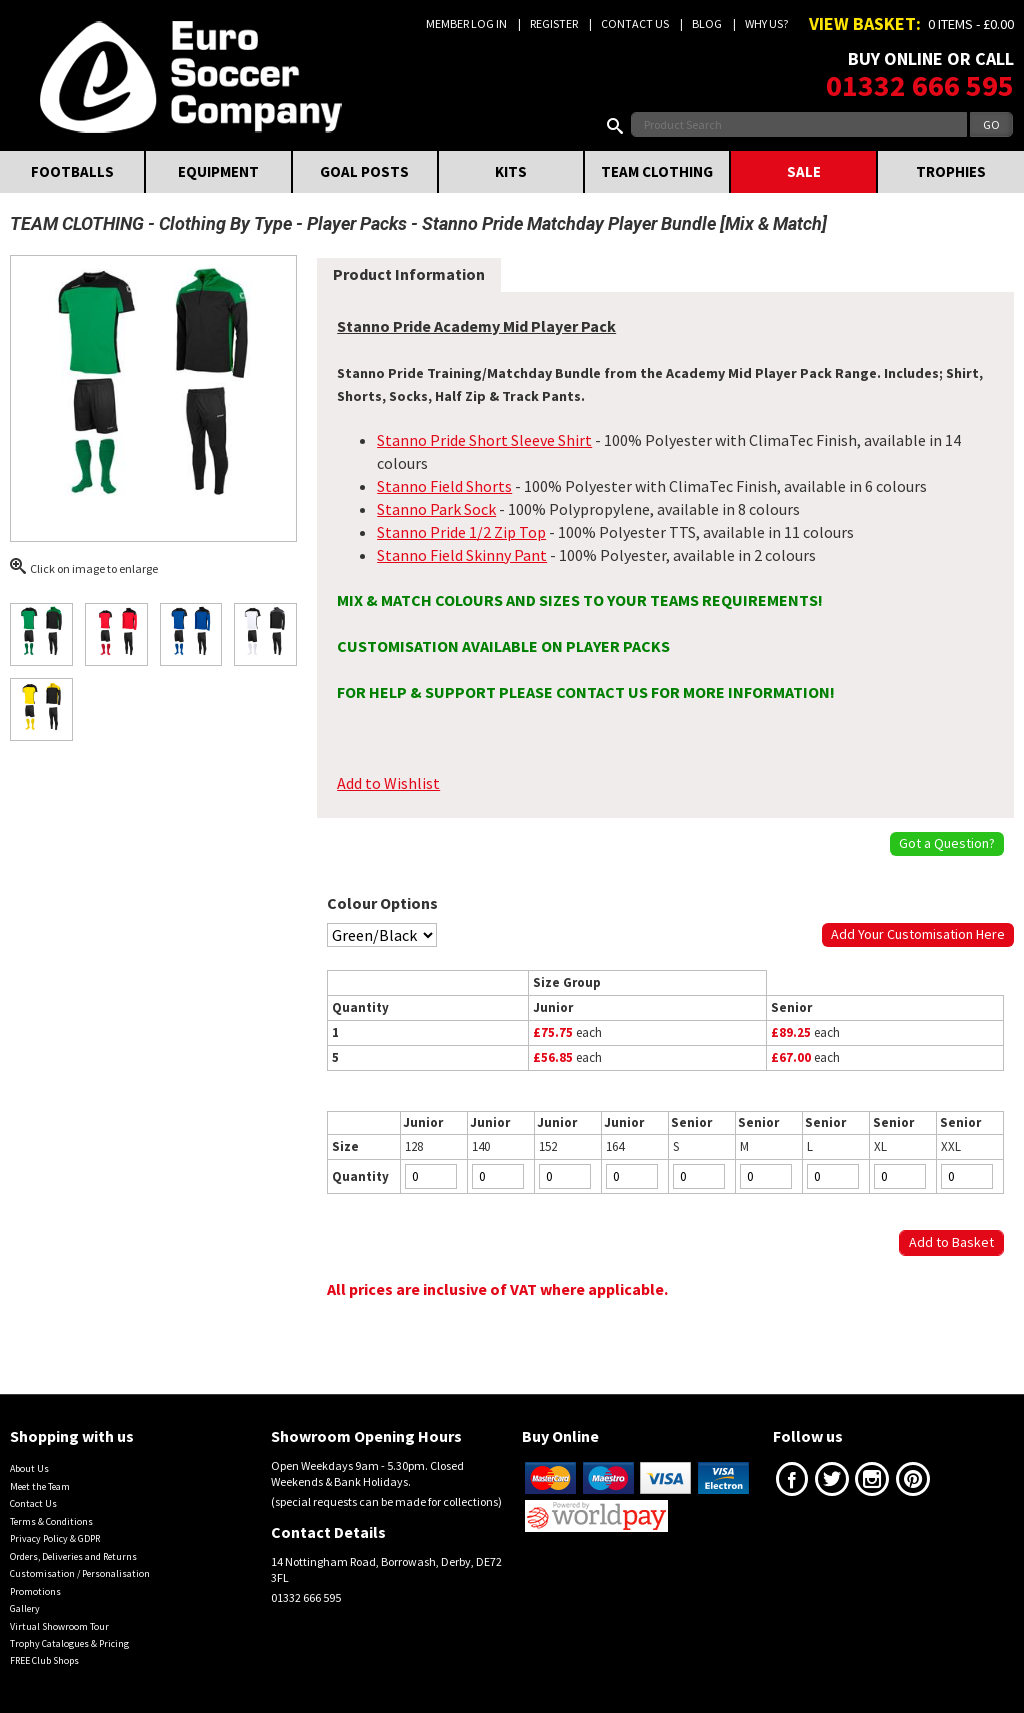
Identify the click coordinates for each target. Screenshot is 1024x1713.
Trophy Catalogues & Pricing (69, 1643)
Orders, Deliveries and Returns (73, 1556)
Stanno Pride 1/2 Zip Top (461, 532)
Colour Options (382, 903)
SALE (804, 171)
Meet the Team (40, 1486)
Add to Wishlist (388, 783)
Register (554, 23)
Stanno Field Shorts (444, 486)
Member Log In (466, 23)
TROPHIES (951, 171)
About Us (29, 1468)
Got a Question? (947, 843)
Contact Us (635, 23)
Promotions (35, 1591)
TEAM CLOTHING (657, 171)
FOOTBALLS (72, 171)
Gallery (25, 1608)
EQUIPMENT (218, 171)
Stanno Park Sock (436, 509)
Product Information (409, 274)
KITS (511, 171)
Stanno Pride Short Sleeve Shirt (484, 440)
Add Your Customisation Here (918, 934)
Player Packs (357, 223)
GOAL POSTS (364, 171)
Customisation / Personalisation (80, 1573)
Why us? (766, 23)
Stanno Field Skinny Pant (462, 555)
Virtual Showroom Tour (59, 1626)
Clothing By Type (225, 223)
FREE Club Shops (44, 1660)
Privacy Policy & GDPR (55, 1538)
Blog (707, 23)
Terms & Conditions (51, 1521)
